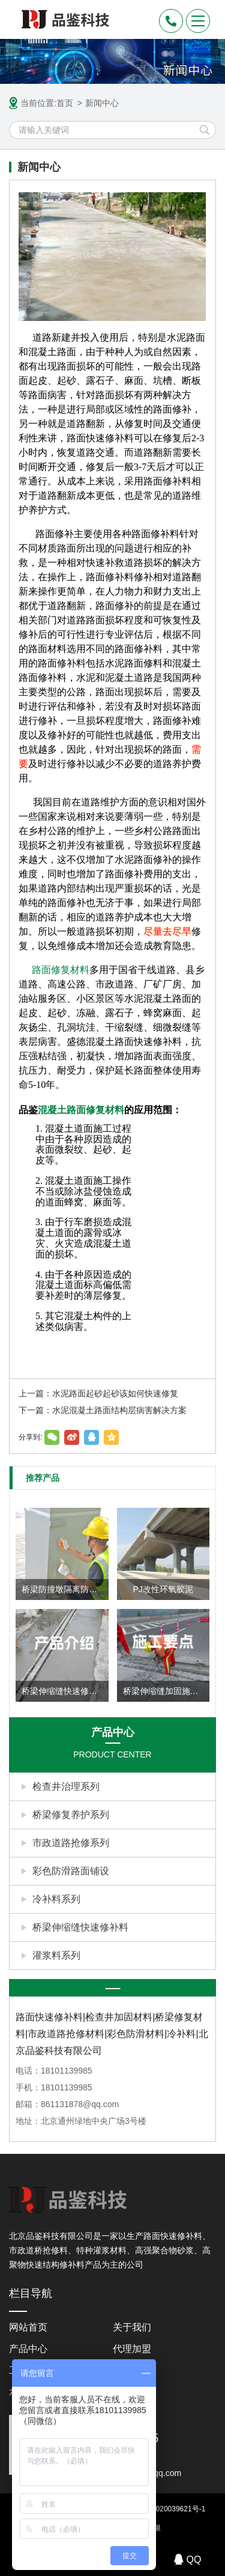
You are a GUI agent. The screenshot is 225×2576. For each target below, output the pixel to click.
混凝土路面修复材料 (81, 1110)
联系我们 (132, 2392)
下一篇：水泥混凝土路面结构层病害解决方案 (103, 1410)
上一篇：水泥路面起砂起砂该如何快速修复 (98, 1393)
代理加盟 (132, 2349)
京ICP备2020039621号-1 (165, 2509)
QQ (188, 2559)
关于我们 (132, 2327)
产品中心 (28, 2349)
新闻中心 (102, 103)
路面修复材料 (60, 970)
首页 (64, 103)
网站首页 (28, 2327)
